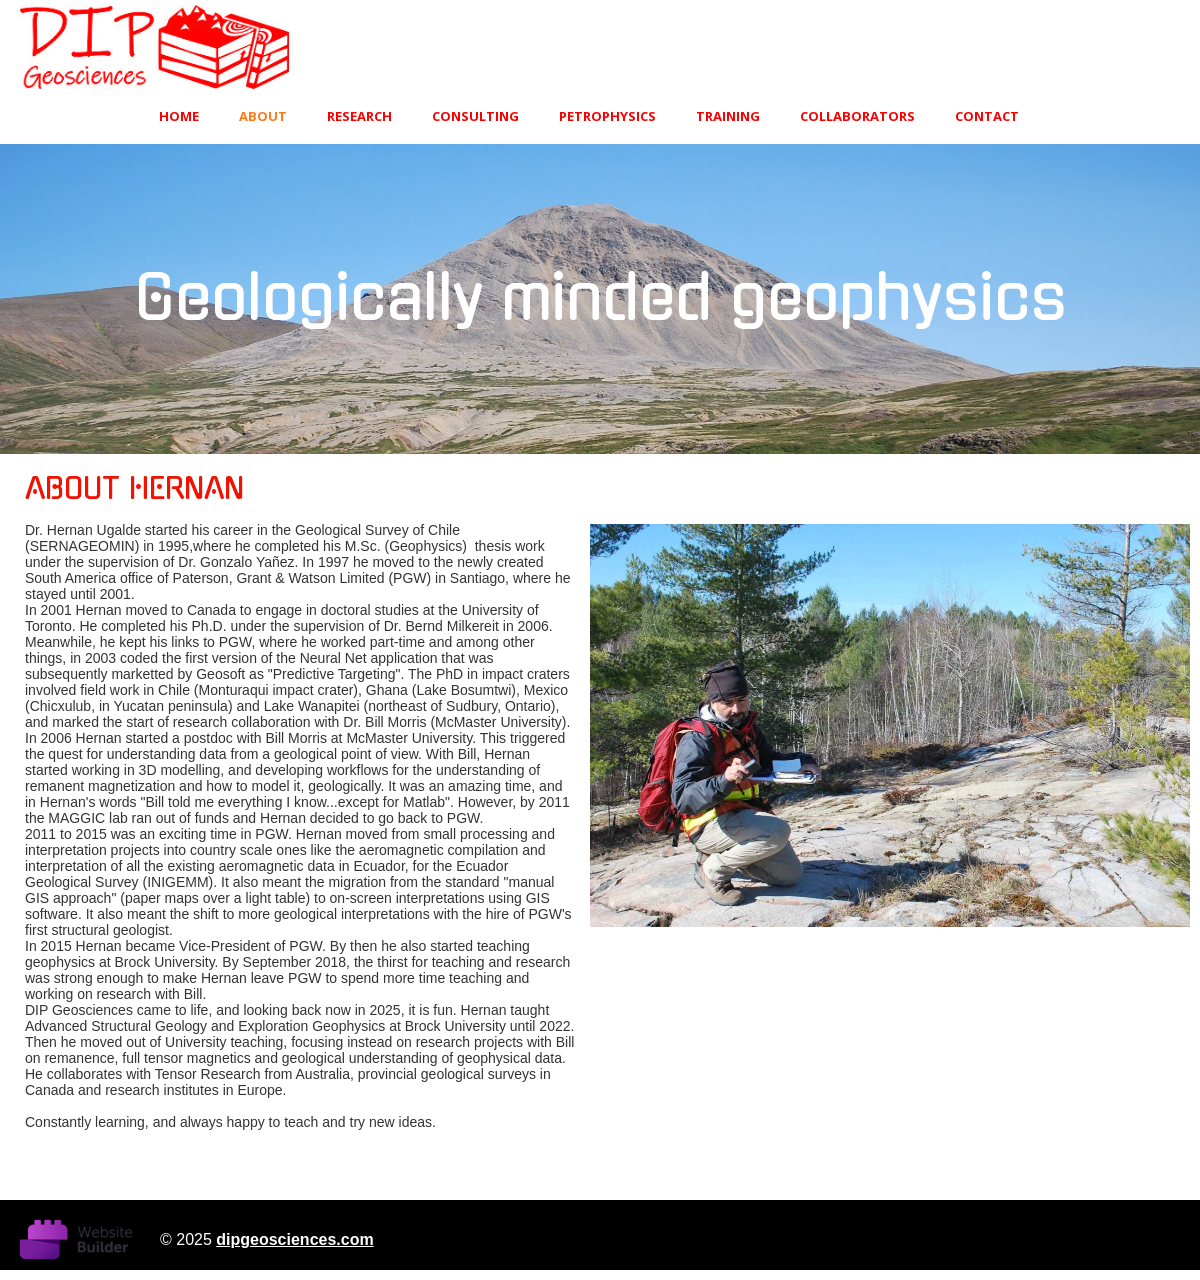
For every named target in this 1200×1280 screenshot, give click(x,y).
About (263, 116)
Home (179, 116)
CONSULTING (475, 116)
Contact (987, 116)
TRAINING (728, 116)
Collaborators (857, 116)
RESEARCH (359, 116)
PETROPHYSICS (607, 116)
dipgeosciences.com (294, 1239)
